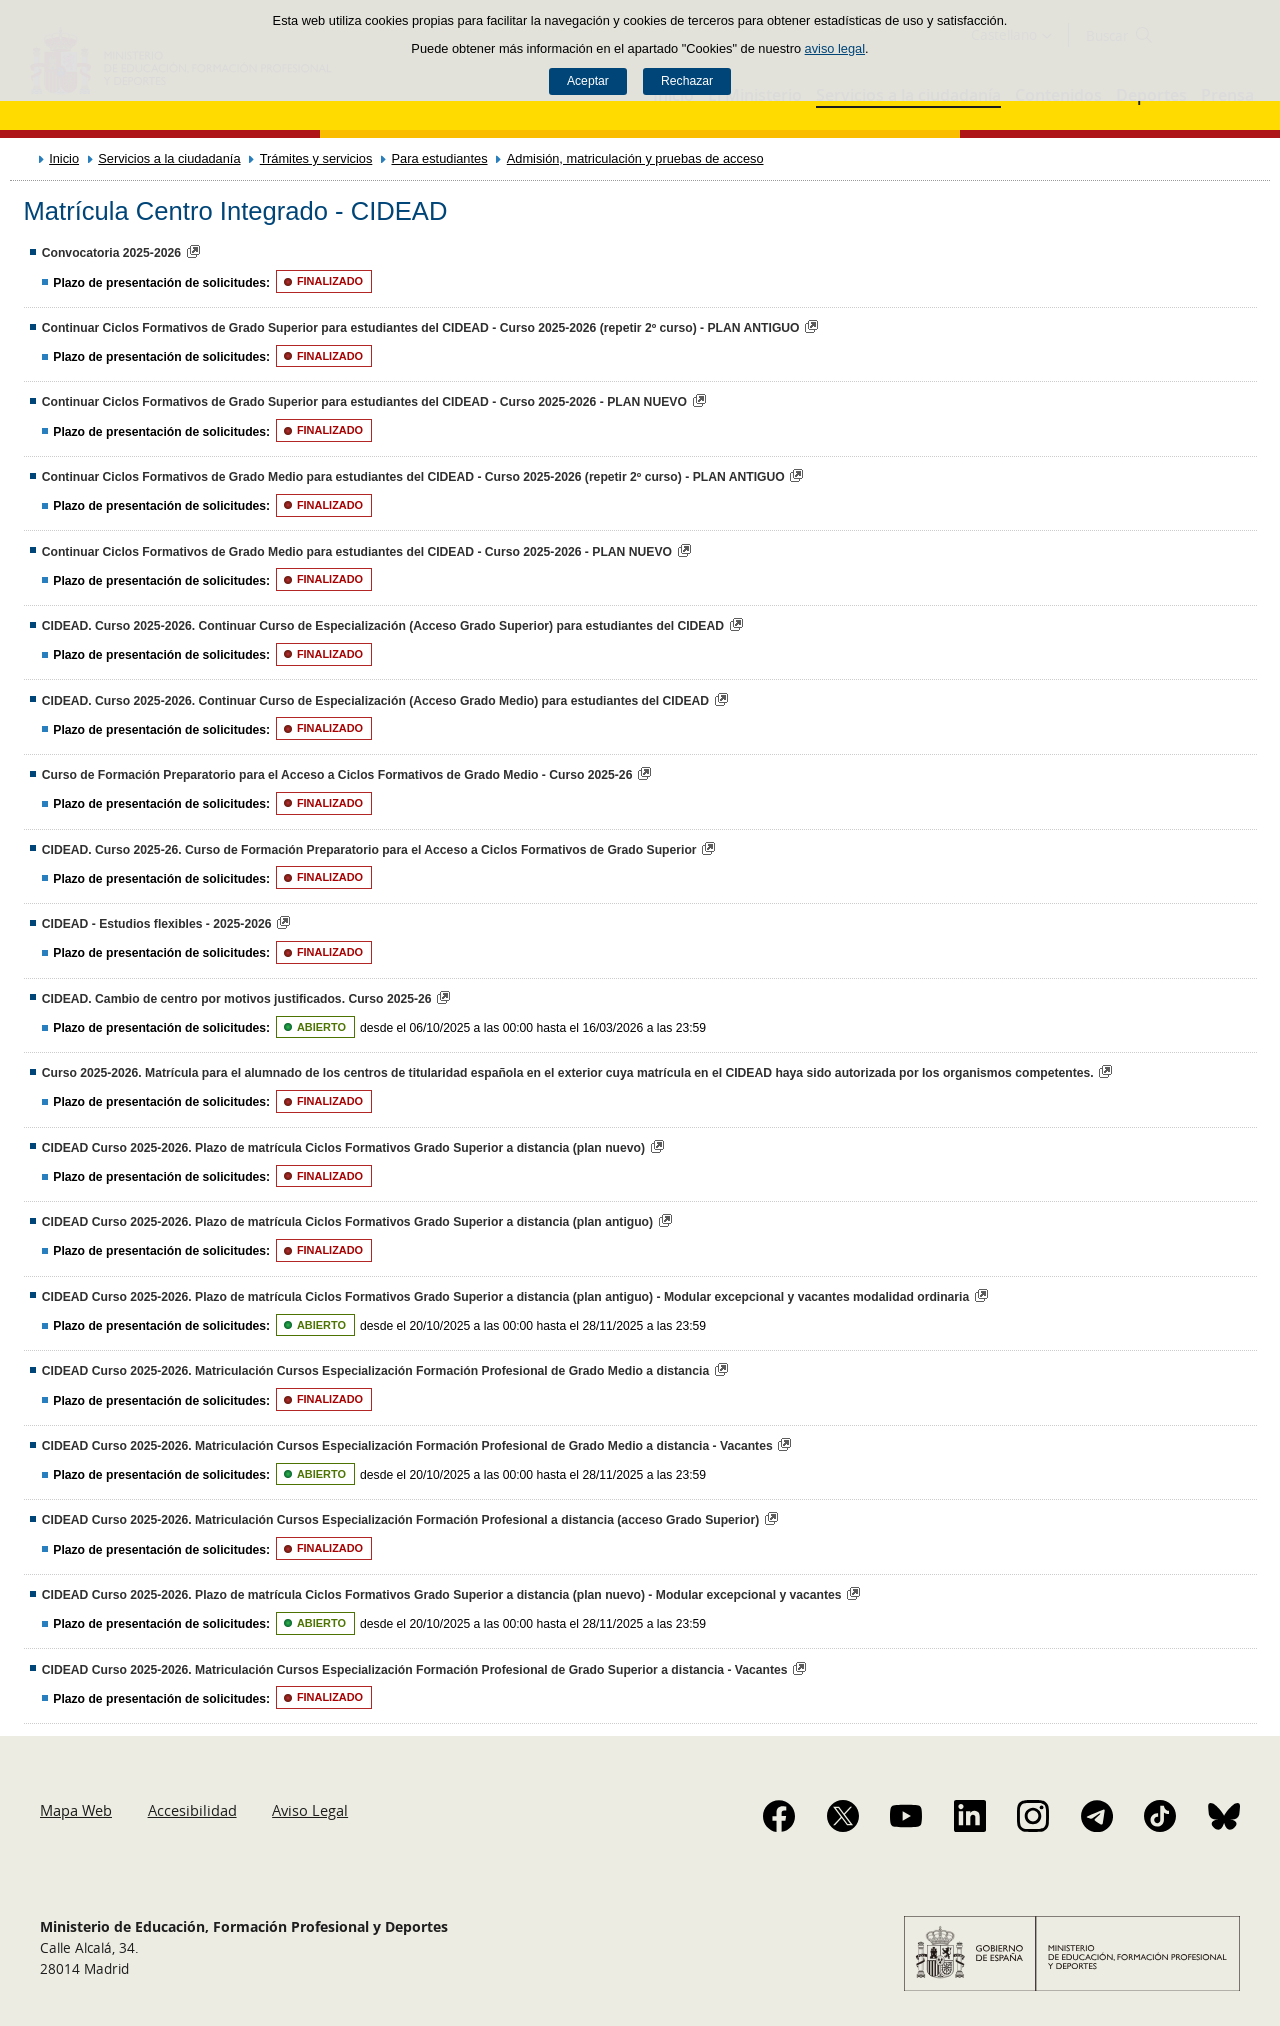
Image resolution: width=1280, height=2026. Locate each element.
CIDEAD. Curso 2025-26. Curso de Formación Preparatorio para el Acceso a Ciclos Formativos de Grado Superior (369, 850)
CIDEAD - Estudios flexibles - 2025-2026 (157, 924)
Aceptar (588, 81)
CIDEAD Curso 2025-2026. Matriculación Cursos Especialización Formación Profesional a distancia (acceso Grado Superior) (400, 1520)
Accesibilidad (192, 1810)
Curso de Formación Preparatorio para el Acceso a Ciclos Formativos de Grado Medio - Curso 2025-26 (337, 775)
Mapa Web (76, 1810)
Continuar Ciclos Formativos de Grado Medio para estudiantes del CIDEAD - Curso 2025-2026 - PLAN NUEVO (357, 552)
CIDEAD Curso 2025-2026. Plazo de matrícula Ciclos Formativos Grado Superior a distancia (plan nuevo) (343, 1148)
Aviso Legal (310, 1810)
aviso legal (835, 48)
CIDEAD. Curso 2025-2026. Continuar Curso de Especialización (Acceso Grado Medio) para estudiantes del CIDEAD (375, 701)
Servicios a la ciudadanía (169, 158)
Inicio (64, 158)
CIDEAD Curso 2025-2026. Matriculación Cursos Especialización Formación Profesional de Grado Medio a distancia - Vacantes (407, 1446)
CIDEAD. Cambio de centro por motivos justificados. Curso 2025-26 (237, 999)
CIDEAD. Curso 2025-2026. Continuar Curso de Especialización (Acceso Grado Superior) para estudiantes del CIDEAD (383, 626)
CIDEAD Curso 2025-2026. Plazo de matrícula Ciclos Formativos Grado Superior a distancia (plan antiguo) (347, 1222)
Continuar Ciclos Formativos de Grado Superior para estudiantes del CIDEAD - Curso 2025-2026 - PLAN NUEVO (364, 402)
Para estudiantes (440, 158)
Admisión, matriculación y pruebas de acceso (635, 158)
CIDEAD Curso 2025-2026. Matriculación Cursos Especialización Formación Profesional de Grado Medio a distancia (375, 1371)
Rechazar (687, 81)
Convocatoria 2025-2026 (111, 253)
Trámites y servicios (316, 158)
